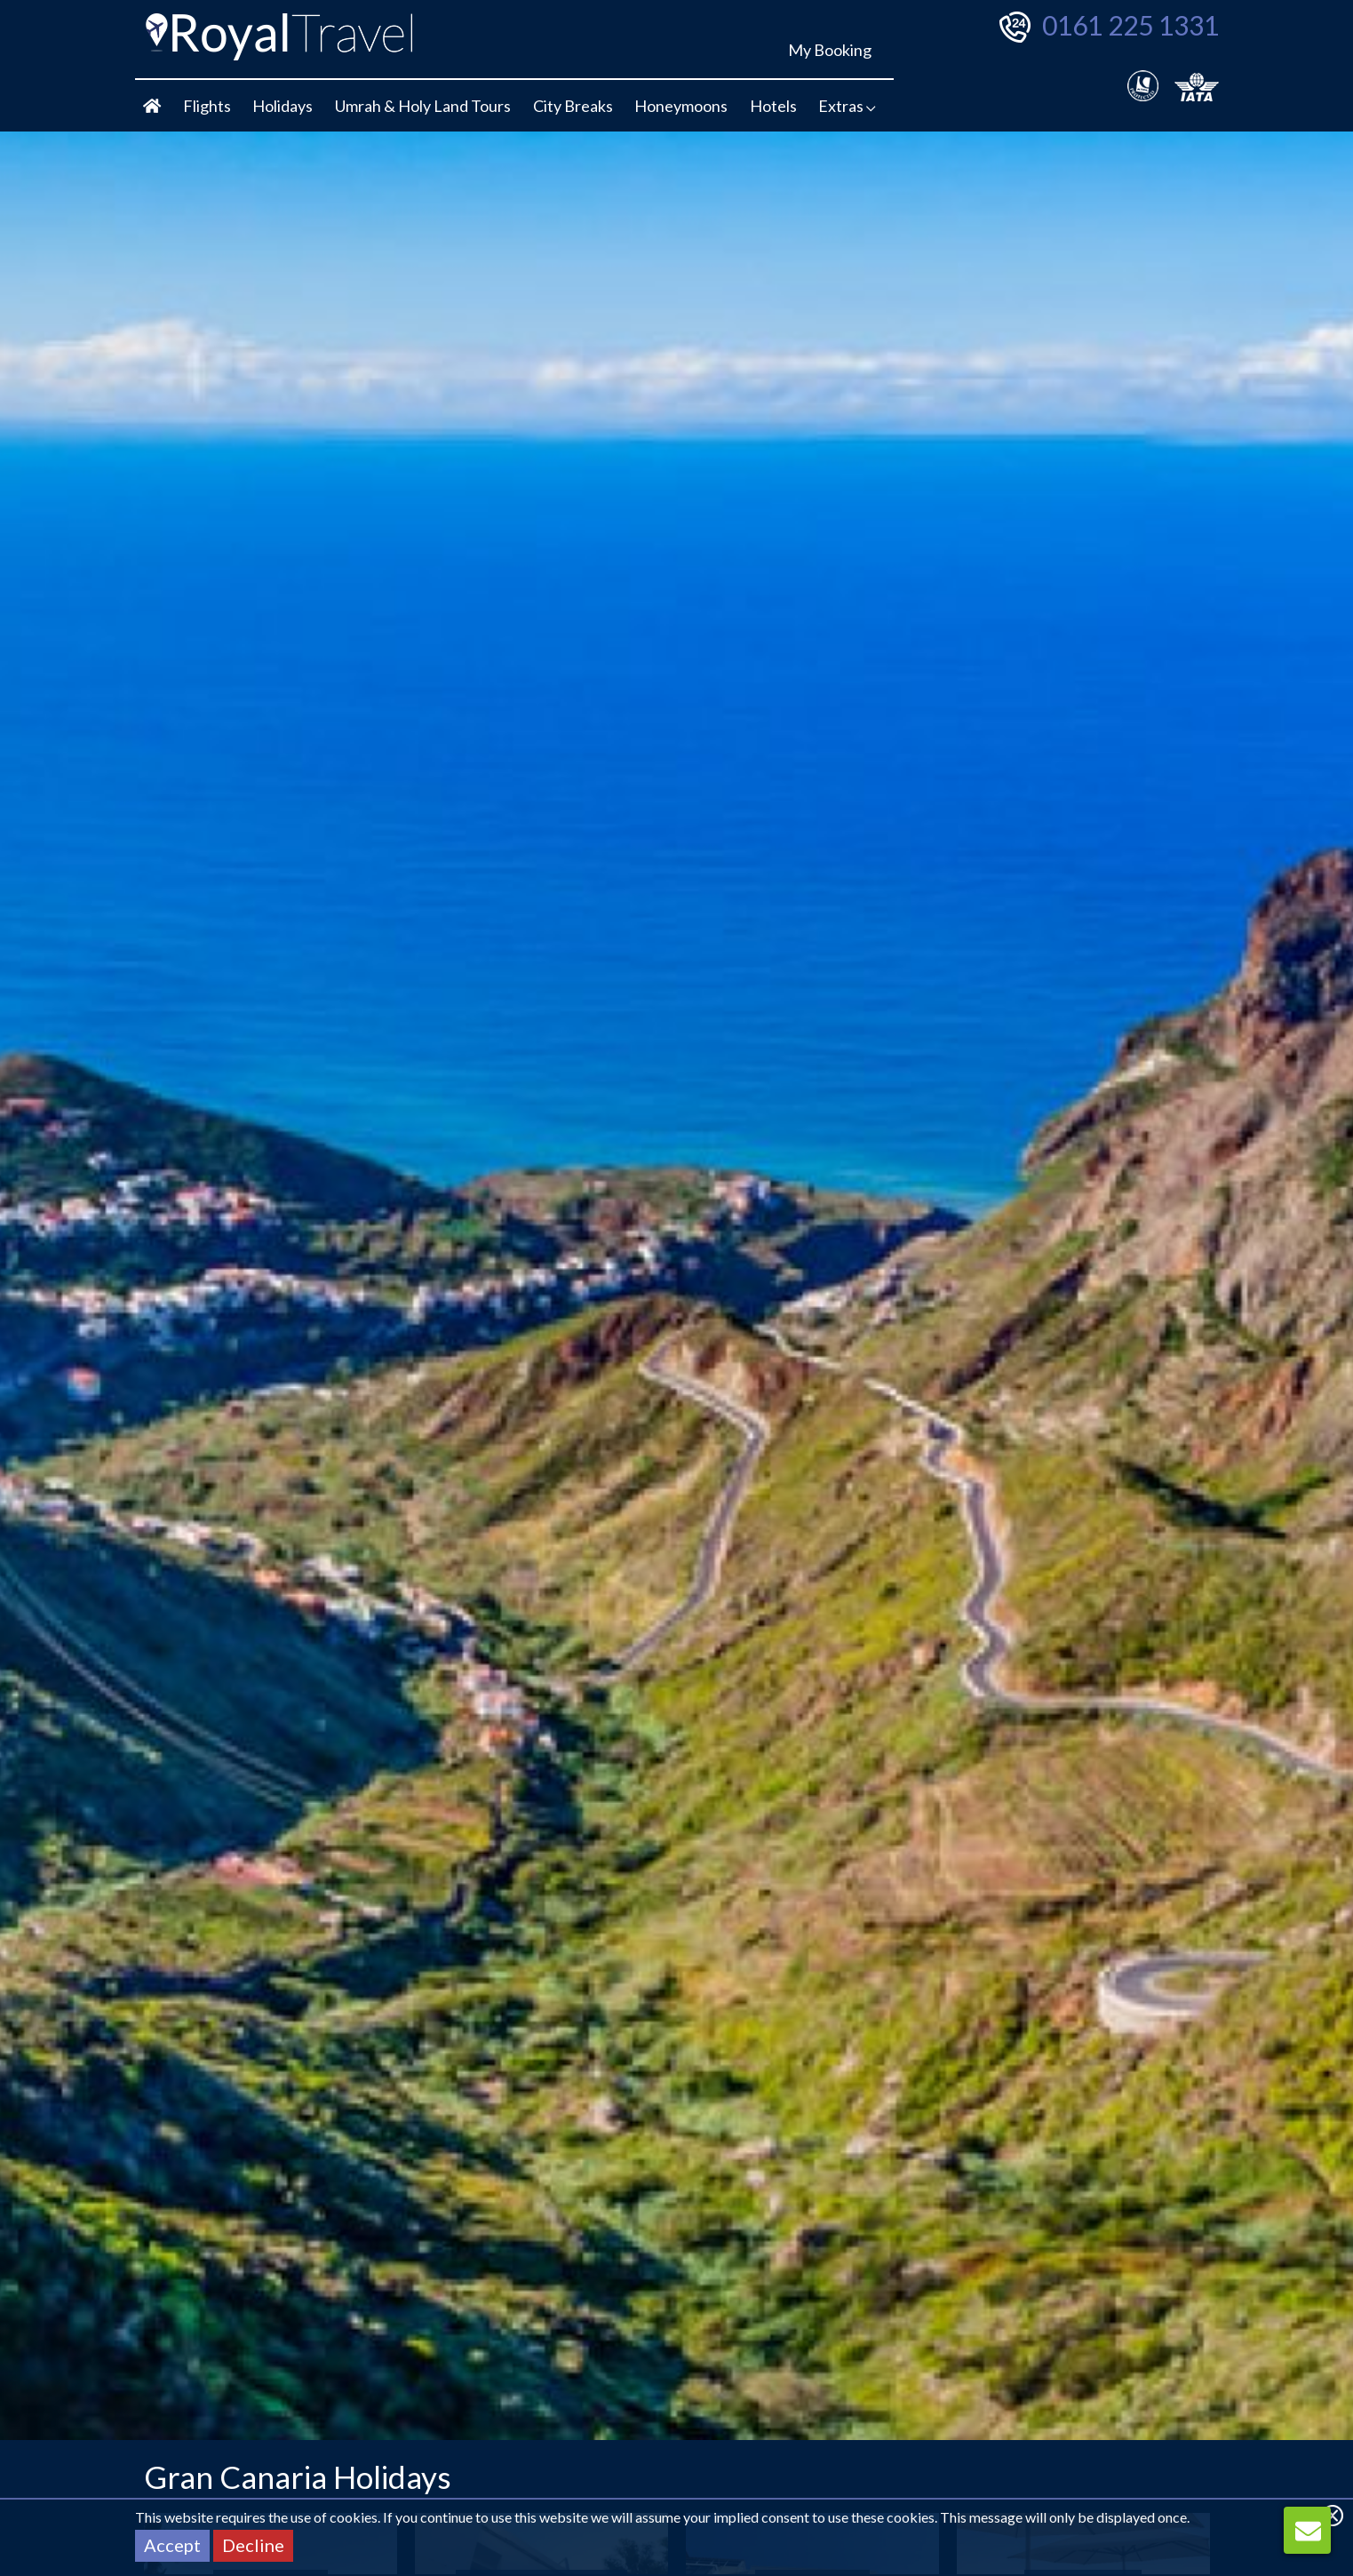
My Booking (829, 50)
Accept (172, 2545)
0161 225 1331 (1130, 25)
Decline (253, 2545)
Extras (847, 106)
